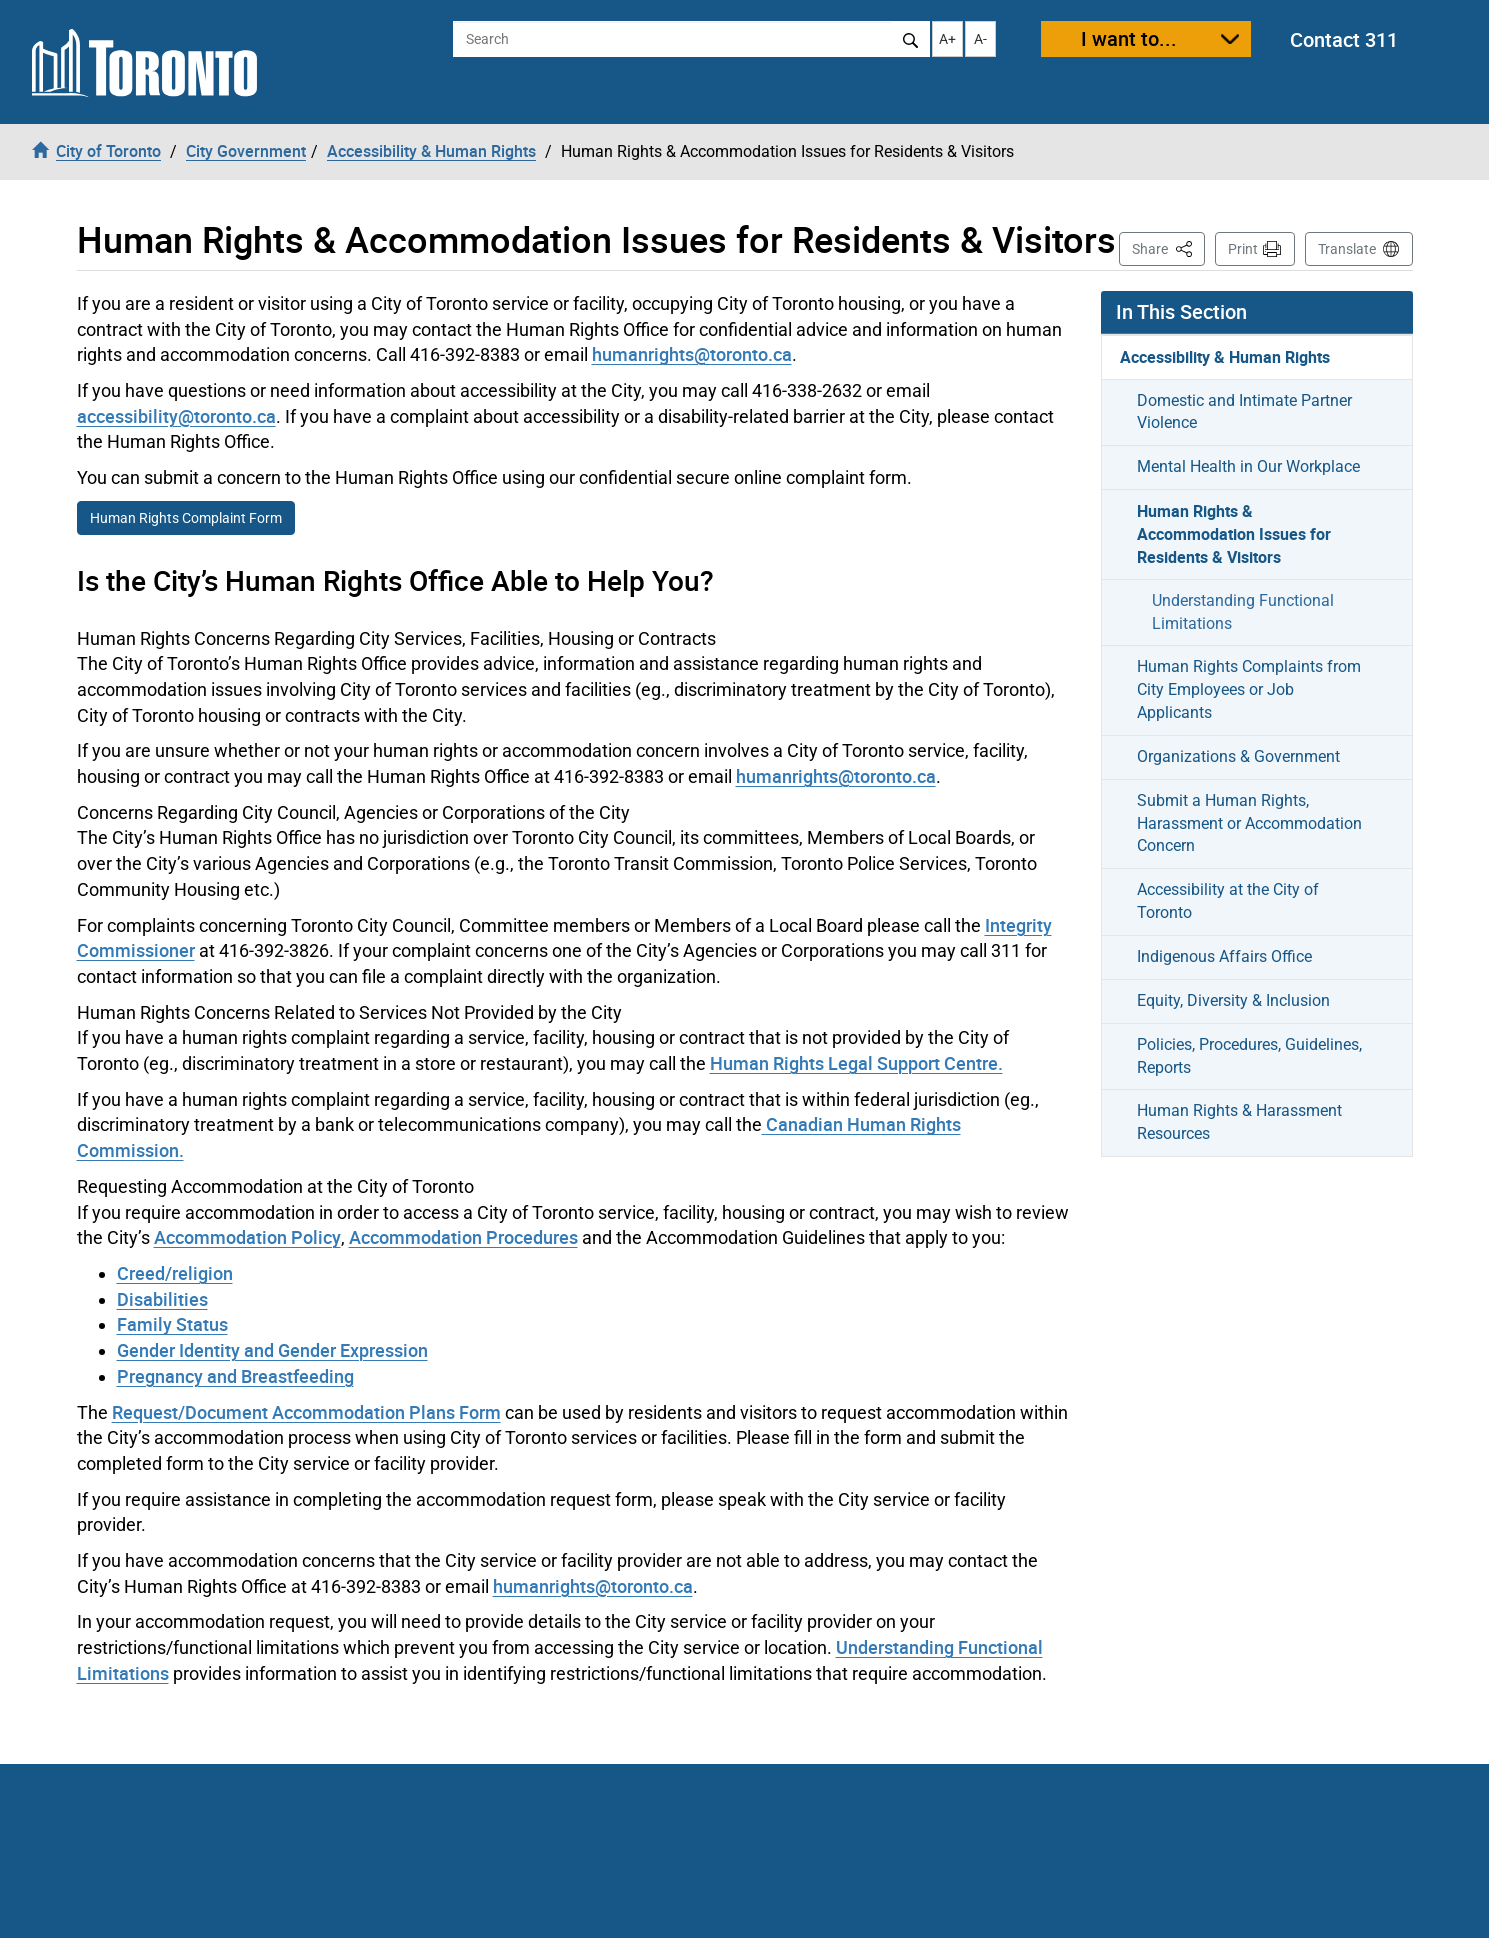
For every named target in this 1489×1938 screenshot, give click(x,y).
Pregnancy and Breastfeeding (235, 1376)
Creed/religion (175, 1273)
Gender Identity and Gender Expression (272, 1350)
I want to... (1129, 38)
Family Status (172, 1324)
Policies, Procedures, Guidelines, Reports (1249, 1056)
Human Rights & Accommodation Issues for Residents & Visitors (1234, 534)
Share (1168, 247)
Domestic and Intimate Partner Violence (1244, 412)
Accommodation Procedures (463, 1237)
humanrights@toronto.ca (692, 354)
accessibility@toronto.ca (176, 416)
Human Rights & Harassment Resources (1239, 1122)
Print (1243, 249)
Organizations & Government (1238, 756)
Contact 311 (1344, 39)
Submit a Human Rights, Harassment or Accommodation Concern (1249, 823)
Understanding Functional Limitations (1243, 612)
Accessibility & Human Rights (1225, 357)
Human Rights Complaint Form (186, 518)
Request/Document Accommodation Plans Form (306, 1412)
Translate (1347, 249)
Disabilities (162, 1299)
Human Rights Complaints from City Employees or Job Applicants (1249, 689)
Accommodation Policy (247, 1237)
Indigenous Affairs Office (1224, 956)
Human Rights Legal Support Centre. (856, 1063)
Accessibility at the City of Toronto (1228, 901)
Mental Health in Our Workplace (1248, 466)
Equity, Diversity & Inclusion (1233, 1000)
